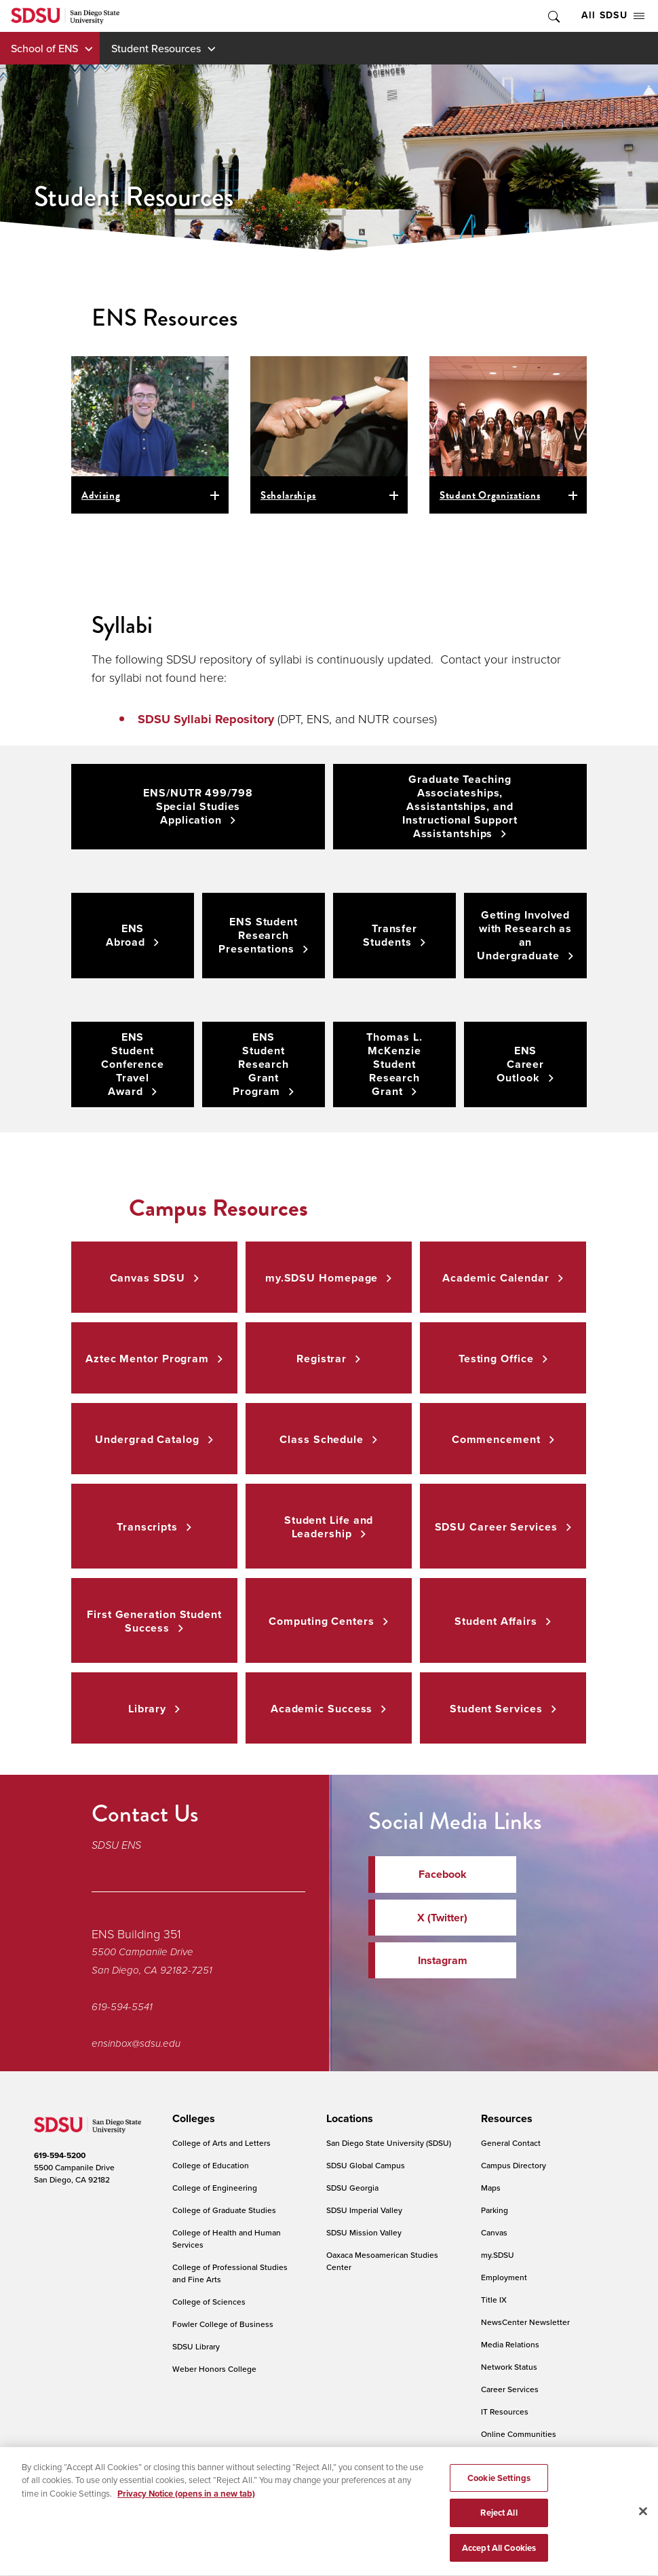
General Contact (511, 2143)
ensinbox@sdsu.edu (136, 2043)
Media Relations (510, 2344)
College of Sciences (209, 2301)
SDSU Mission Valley (364, 2232)
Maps (491, 2187)
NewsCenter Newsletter (525, 2322)
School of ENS (44, 48)
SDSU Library (196, 2346)
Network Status (509, 2366)
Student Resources (156, 48)
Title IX (494, 2299)
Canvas (494, 2232)
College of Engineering (214, 2187)
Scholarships (288, 495)
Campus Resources (218, 1207)
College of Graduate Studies (224, 2210)
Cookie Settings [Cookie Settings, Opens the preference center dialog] (498, 2490)
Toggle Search (552, 16)
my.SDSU (497, 2255)
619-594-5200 (59, 2155)
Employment (504, 2277)
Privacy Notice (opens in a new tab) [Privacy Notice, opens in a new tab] (186, 2505)
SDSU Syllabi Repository (206, 719)
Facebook (443, 1874)
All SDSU (612, 15)
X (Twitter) (442, 1917)
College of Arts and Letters (221, 2143)
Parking (494, 2210)
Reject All (498, 2525)
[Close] (643, 2524)
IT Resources (504, 2411)
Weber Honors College (214, 2369)
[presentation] (191, 2119)
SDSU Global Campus (365, 2165)
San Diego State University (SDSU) (388, 2143)
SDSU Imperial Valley (364, 2210)
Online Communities (518, 2434)
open (217, 495)
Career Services (510, 2389)
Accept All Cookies (499, 2560)
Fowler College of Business (222, 2324)
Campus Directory (513, 2165)
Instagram (442, 1960)
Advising (100, 495)
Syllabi (122, 625)
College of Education (210, 2165)
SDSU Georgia (352, 2187)
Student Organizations (490, 495)
